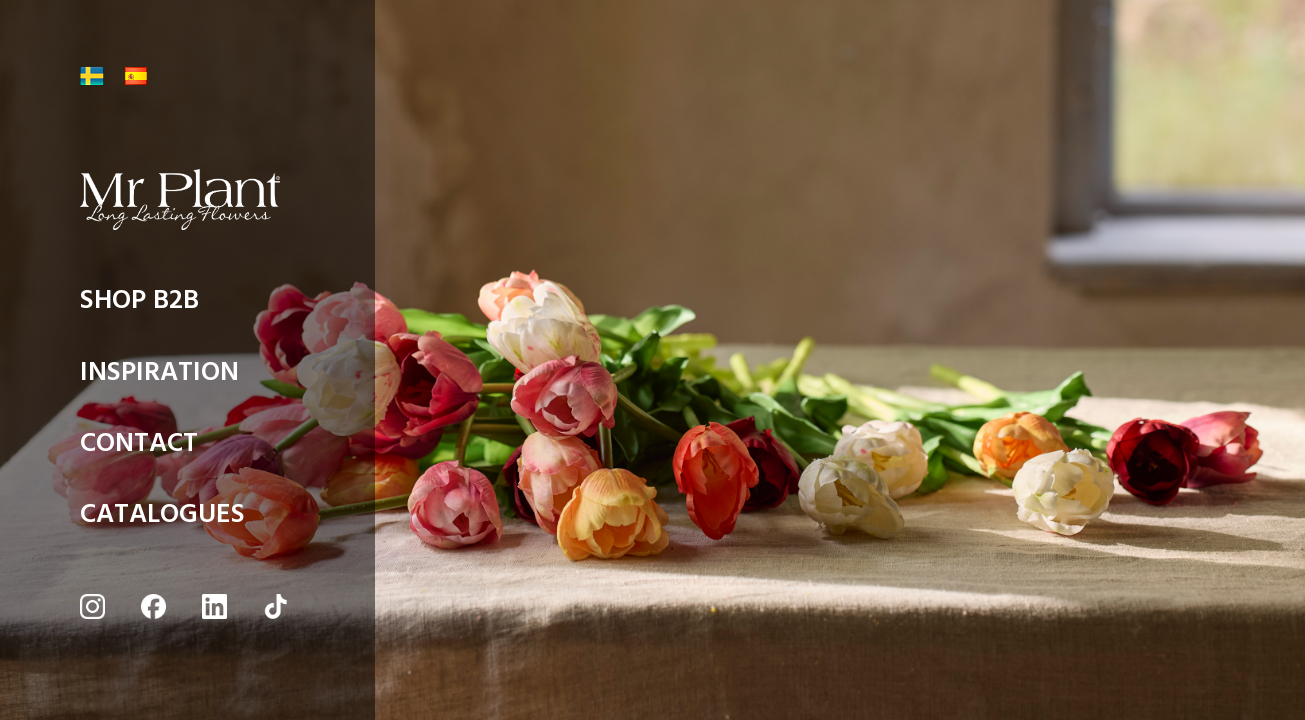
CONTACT (139, 448)
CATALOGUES (162, 519)
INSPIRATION (159, 377)
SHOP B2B (139, 305)
